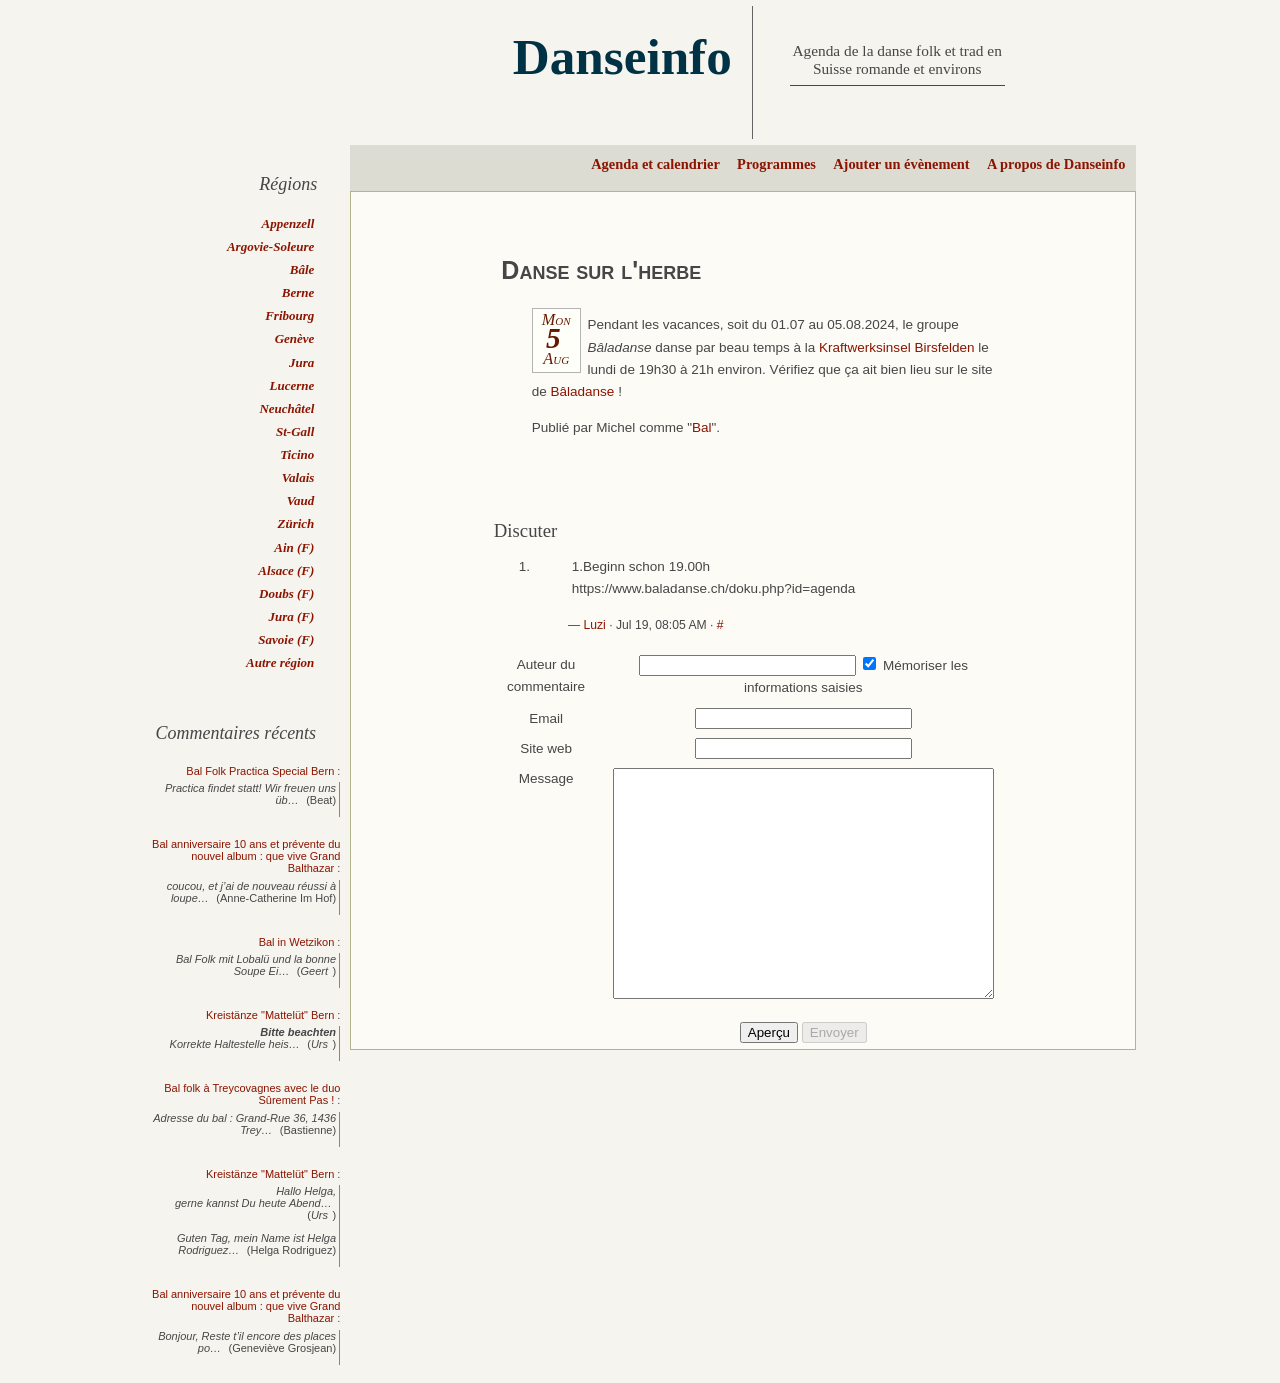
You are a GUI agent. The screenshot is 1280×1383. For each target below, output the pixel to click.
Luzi (594, 625)
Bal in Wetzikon (297, 942)
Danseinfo (622, 56)
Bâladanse (583, 391)
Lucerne (292, 385)
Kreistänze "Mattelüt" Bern (270, 1015)
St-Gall (295, 431)
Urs (319, 1044)
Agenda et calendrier (655, 164)
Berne (298, 292)
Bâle (302, 269)
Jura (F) (291, 616)
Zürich (295, 523)
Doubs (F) (286, 593)
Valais (298, 477)
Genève (295, 338)
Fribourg (289, 315)
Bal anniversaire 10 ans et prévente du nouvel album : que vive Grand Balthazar (246, 856)
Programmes (776, 164)
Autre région (280, 662)
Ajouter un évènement (901, 164)
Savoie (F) (286, 639)
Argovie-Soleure (270, 246)
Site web (537, 748)
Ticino (297, 454)
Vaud (300, 500)
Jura (301, 362)
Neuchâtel (286, 408)
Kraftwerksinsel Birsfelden (897, 347)
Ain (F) (294, 547)
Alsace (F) (286, 570)
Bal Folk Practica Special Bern (260, 771)
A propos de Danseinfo (1056, 164)
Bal (702, 427)
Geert (315, 971)
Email (537, 718)
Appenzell (288, 223)
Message (536, 778)
